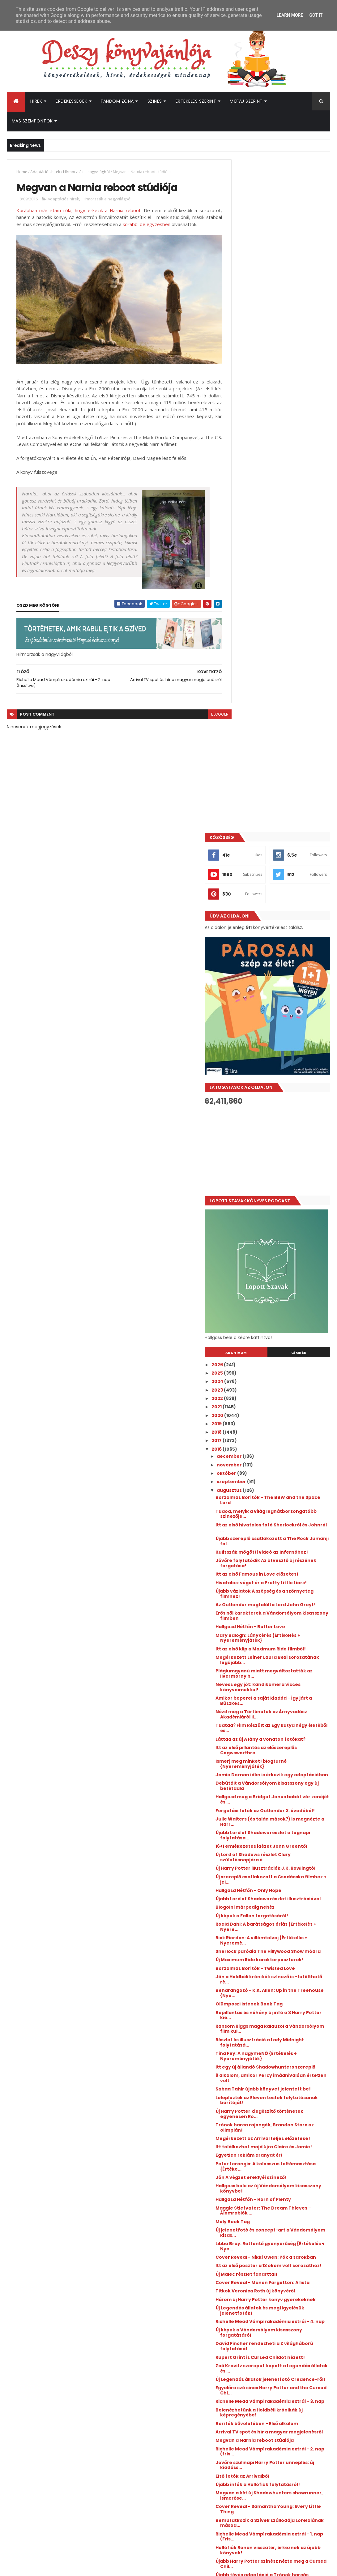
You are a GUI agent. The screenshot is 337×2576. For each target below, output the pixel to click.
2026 (243, 691)
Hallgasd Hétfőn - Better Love (275, 969)
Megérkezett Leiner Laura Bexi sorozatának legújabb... (277, 1007)
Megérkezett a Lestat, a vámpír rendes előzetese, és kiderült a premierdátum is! (291, 2363)
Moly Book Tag (258, 1626)
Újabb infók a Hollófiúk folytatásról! (283, 1931)
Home (21, 171)
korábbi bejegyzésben (184, 225)
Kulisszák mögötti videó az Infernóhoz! (272, 881)
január (250, 2132)
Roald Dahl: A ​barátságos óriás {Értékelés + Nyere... (277, 1305)
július (248, 2081)
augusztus (255, 817)
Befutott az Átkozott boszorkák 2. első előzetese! (294, 2410)
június (249, 2089)
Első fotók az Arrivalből (267, 1922)
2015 (242, 2142)
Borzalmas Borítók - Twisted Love (280, 1352)
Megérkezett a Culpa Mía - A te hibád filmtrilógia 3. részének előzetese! (290, 2388)
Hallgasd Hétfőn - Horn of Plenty (278, 1604)
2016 (242, 776)
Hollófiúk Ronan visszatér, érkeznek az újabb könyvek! (283, 1996)
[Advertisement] (280, 477)
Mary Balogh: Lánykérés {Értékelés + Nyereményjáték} (283, 980)
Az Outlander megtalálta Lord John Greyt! (282, 944)
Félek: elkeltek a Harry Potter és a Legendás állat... (280, 2037)
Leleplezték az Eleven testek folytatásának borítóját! (274, 1494)
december (255, 783)
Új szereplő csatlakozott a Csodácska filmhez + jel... (285, 1253)
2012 (242, 2167)
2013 (242, 2159)
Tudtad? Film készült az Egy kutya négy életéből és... (280, 1075)
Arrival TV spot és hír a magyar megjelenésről (277, 1875)
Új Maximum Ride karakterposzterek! (285, 1344)
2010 (242, 2184)
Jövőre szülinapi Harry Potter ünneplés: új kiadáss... (275, 1911)
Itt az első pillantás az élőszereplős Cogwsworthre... (281, 1103)
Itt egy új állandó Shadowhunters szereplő (280, 1453)
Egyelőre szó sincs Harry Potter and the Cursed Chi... (282, 1826)
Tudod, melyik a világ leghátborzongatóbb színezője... (282, 840)
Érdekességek (71, 101)
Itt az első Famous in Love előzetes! (282, 906)
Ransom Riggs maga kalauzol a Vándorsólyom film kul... (277, 1413)
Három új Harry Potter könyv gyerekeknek (274, 1722)
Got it (315, 15)
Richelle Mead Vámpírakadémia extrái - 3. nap (278, 1840)
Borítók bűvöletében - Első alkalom (282, 1864)
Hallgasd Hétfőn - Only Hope (274, 1264)
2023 (243, 717)
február (252, 2123)
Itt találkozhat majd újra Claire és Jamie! (280, 1549)
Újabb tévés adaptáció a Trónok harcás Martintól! (278, 2023)
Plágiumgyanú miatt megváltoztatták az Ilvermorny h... (284, 1021)
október (252, 800)
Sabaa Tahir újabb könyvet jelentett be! (284, 1481)
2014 (242, 2151)
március (252, 2115)
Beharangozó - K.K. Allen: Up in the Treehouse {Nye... (281, 1377)
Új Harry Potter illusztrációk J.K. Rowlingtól (278, 1239)
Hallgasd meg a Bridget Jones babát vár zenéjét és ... (284, 1157)
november (255, 792)
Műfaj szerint (246, 101)
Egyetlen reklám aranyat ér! (274, 1560)
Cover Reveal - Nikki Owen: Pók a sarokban (279, 1664)
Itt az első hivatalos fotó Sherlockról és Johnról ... (283, 854)
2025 (243, 700)
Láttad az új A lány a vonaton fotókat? (275, 1089)
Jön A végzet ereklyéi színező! (276, 1582)
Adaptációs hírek (45, 171)
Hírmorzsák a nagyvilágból (86, 171)
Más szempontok (32, 121)
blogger (207, 715)
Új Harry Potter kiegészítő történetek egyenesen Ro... (285, 1508)
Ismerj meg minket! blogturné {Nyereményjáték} (276, 1116)
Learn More (289, 15)
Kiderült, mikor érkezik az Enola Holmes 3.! (290, 2335)
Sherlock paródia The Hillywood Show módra (285, 1332)
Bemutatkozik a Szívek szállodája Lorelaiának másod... (280, 1969)
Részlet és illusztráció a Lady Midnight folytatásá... (285, 1426)
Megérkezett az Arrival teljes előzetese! (275, 1535)
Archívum (255, 679)
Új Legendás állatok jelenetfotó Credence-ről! (278, 1812)
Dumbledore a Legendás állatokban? (284, 2070)
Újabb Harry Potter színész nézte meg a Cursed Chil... (285, 2010)
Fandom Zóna (117, 101)
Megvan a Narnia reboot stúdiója (280, 1887)
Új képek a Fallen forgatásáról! (277, 1294)
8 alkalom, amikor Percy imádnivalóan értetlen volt (275, 1467)
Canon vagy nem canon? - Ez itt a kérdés (280, 2059)
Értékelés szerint (196, 101)
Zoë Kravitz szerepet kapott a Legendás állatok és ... (276, 1799)
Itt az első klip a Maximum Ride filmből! (276, 993)
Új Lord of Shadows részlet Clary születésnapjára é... (278, 1225)
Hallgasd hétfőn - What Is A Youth (280, 2048)
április (249, 2106)
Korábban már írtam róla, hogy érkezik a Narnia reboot (75, 211)
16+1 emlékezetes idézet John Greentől (275, 1212)
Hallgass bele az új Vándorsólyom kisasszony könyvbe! (280, 1593)
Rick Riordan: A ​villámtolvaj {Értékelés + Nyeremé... (285, 1319)
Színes (154, 101)
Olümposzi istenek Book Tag (274, 1388)
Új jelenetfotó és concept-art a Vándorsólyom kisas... (278, 1637)
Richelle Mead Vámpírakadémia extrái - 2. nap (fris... (278, 1897)
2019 (242, 750)
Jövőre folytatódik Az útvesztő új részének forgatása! (280, 895)
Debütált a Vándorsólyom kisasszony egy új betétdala (285, 1143)
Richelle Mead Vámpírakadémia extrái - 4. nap (278, 1749)
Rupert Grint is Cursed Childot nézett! (285, 1788)
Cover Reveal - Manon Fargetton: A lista (282, 1700)
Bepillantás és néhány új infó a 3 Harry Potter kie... (278, 1399)
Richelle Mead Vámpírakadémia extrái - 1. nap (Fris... (278, 1982)
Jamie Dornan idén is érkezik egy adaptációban (279, 1130)
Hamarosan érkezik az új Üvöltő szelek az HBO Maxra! (291, 2310)
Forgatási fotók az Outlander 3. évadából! (278, 1171)
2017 (242, 767)
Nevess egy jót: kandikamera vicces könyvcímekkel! (283, 1035)
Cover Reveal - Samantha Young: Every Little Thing (280, 1955)
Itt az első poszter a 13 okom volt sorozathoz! (279, 1678)
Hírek (36, 101)
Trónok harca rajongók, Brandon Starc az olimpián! (280, 1521)
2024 (243, 708)
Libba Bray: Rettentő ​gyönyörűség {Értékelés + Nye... (281, 1651)
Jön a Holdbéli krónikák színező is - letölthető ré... (281, 1363)
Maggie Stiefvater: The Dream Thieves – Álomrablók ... (277, 1615)
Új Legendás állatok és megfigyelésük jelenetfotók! (285, 1736)
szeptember (257, 809)
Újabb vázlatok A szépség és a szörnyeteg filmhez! (275, 931)
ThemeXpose (41, 2567)
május (249, 2098)
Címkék (305, 679)
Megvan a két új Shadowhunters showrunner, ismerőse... (279, 1942)
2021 (242, 733)
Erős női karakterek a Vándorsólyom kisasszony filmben (284, 958)
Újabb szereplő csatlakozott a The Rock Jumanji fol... (281, 868)
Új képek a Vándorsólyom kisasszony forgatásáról (284, 1763)
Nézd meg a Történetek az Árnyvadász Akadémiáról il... (276, 1062)
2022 (243, 725)
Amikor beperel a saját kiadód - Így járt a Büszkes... (282, 1048)
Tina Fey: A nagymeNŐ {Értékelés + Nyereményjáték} (281, 1440)
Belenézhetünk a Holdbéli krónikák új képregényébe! (284, 1853)
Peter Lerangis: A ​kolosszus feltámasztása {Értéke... (273, 1571)
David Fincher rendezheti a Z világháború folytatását (275, 1777)
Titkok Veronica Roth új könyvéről (280, 1711)
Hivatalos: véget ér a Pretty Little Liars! (279, 917)
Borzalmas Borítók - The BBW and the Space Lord (285, 827)
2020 (243, 742)
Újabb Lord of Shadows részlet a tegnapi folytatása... (278, 1198)
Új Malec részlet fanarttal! (272, 1689)
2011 (241, 2176)
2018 (242, 759)
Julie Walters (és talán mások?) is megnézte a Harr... (280, 1185)
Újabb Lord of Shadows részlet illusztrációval (276, 1275)
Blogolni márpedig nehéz (270, 1286)
